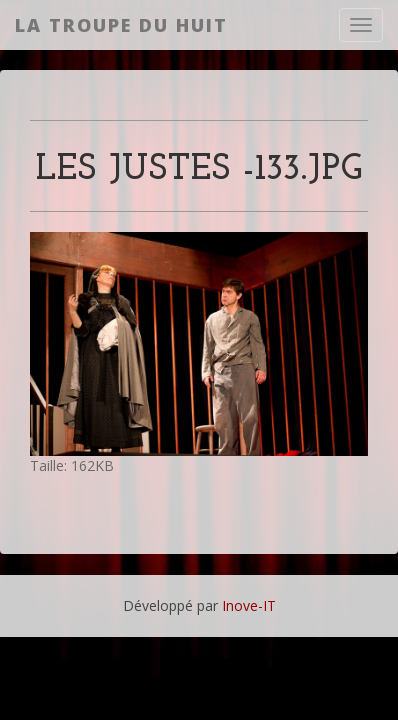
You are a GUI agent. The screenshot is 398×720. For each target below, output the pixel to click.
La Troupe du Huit (121, 25)
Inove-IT (249, 605)
